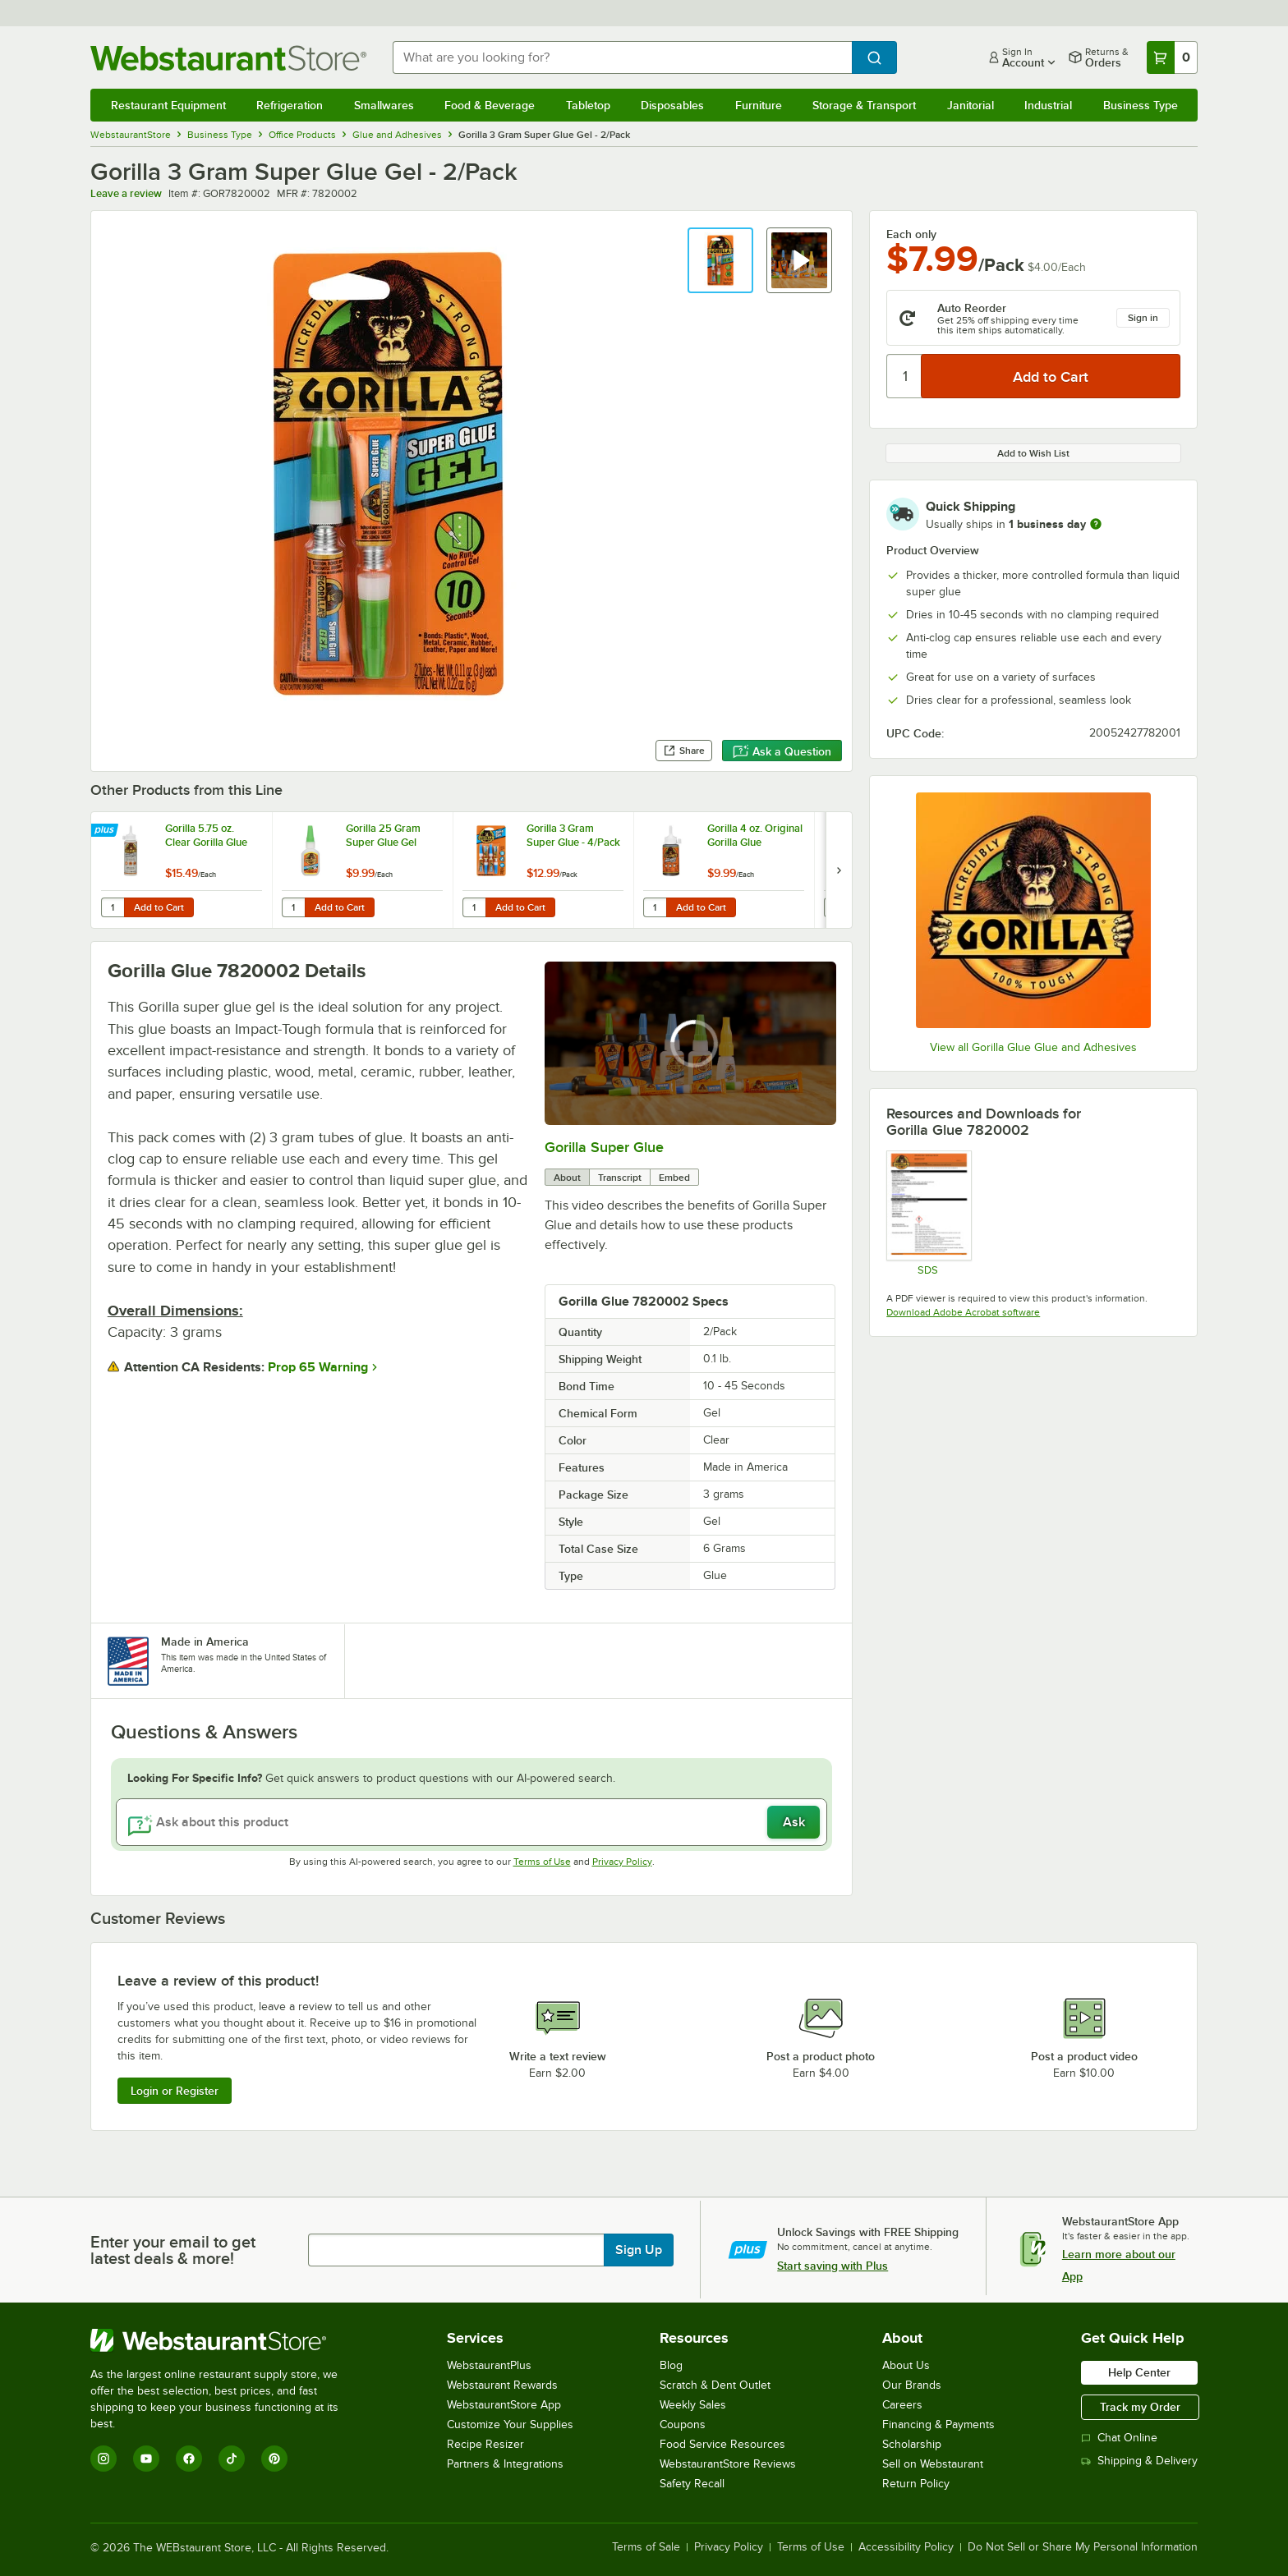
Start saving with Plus (832, 2265)
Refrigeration (289, 105)
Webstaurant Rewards (502, 2385)
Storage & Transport (864, 105)
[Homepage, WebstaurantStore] (228, 58)
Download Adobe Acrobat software (963, 1312)
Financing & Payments (938, 2424)
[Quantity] (904, 376)
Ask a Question (782, 751)
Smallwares (384, 105)
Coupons (683, 2424)
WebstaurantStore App (504, 2405)
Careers (902, 2405)
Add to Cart (159, 907)
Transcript (620, 1177)
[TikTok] (231, 2458)
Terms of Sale (646, 2547)
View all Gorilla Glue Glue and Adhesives (1033, 1047)
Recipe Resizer (485, 2444)
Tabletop (588, 105)
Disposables (672, 105)
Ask (794, 1822)
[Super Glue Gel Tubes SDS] (927, 1212)
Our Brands (911, 2385)
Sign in (1143, 318)
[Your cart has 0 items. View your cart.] (1172, 57)
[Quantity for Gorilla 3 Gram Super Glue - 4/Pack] (473, 907)
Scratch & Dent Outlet (715, 2385)
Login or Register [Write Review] (174, 2090)
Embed (674, 1177)
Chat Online (1119, 2437)
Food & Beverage (489, 105)
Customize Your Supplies (510, 2424)
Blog (671, 2365)
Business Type (1140, 105)
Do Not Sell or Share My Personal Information (1083, 2547)
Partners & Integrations (505, 2464)
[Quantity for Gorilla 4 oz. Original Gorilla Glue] (654, 907)
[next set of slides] (839, 870)
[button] (720, 260)
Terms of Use (542, 1861)
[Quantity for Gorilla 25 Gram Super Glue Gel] (293, 907)
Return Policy (916, 2483)
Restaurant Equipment (168, 105)
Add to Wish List (1033, 453)
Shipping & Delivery (1139, 2460)
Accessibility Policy (906, 2547)
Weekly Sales (693, 2405)
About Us (906, 2365)
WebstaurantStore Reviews (728, 2464)
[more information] (1096, 524)
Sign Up (638, 2250)
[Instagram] (103, 2458)
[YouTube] (146, 2458)
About (567, 1177)
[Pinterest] (274, 2458)
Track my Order (1140, 2406)
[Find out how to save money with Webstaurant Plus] (106, 831)
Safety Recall (692, 2483)
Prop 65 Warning (318, 1367)
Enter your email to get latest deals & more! (172, 2250)
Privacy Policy (622, 1861)
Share (684, 750)
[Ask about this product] (472, 1822)
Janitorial (970, 105)
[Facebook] (189, 2458)
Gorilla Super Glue (604, 1147)
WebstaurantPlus (489, 2365)
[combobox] (623, 57)
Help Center (1139, 2372)
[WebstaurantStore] (225, 2340)
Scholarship (911, 2444)
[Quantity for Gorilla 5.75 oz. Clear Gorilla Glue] (112, 907)
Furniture (758, 105)
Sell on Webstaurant (932, 2464)
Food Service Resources (722, 2444)
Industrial (1048, 105)
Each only (911, 234)
